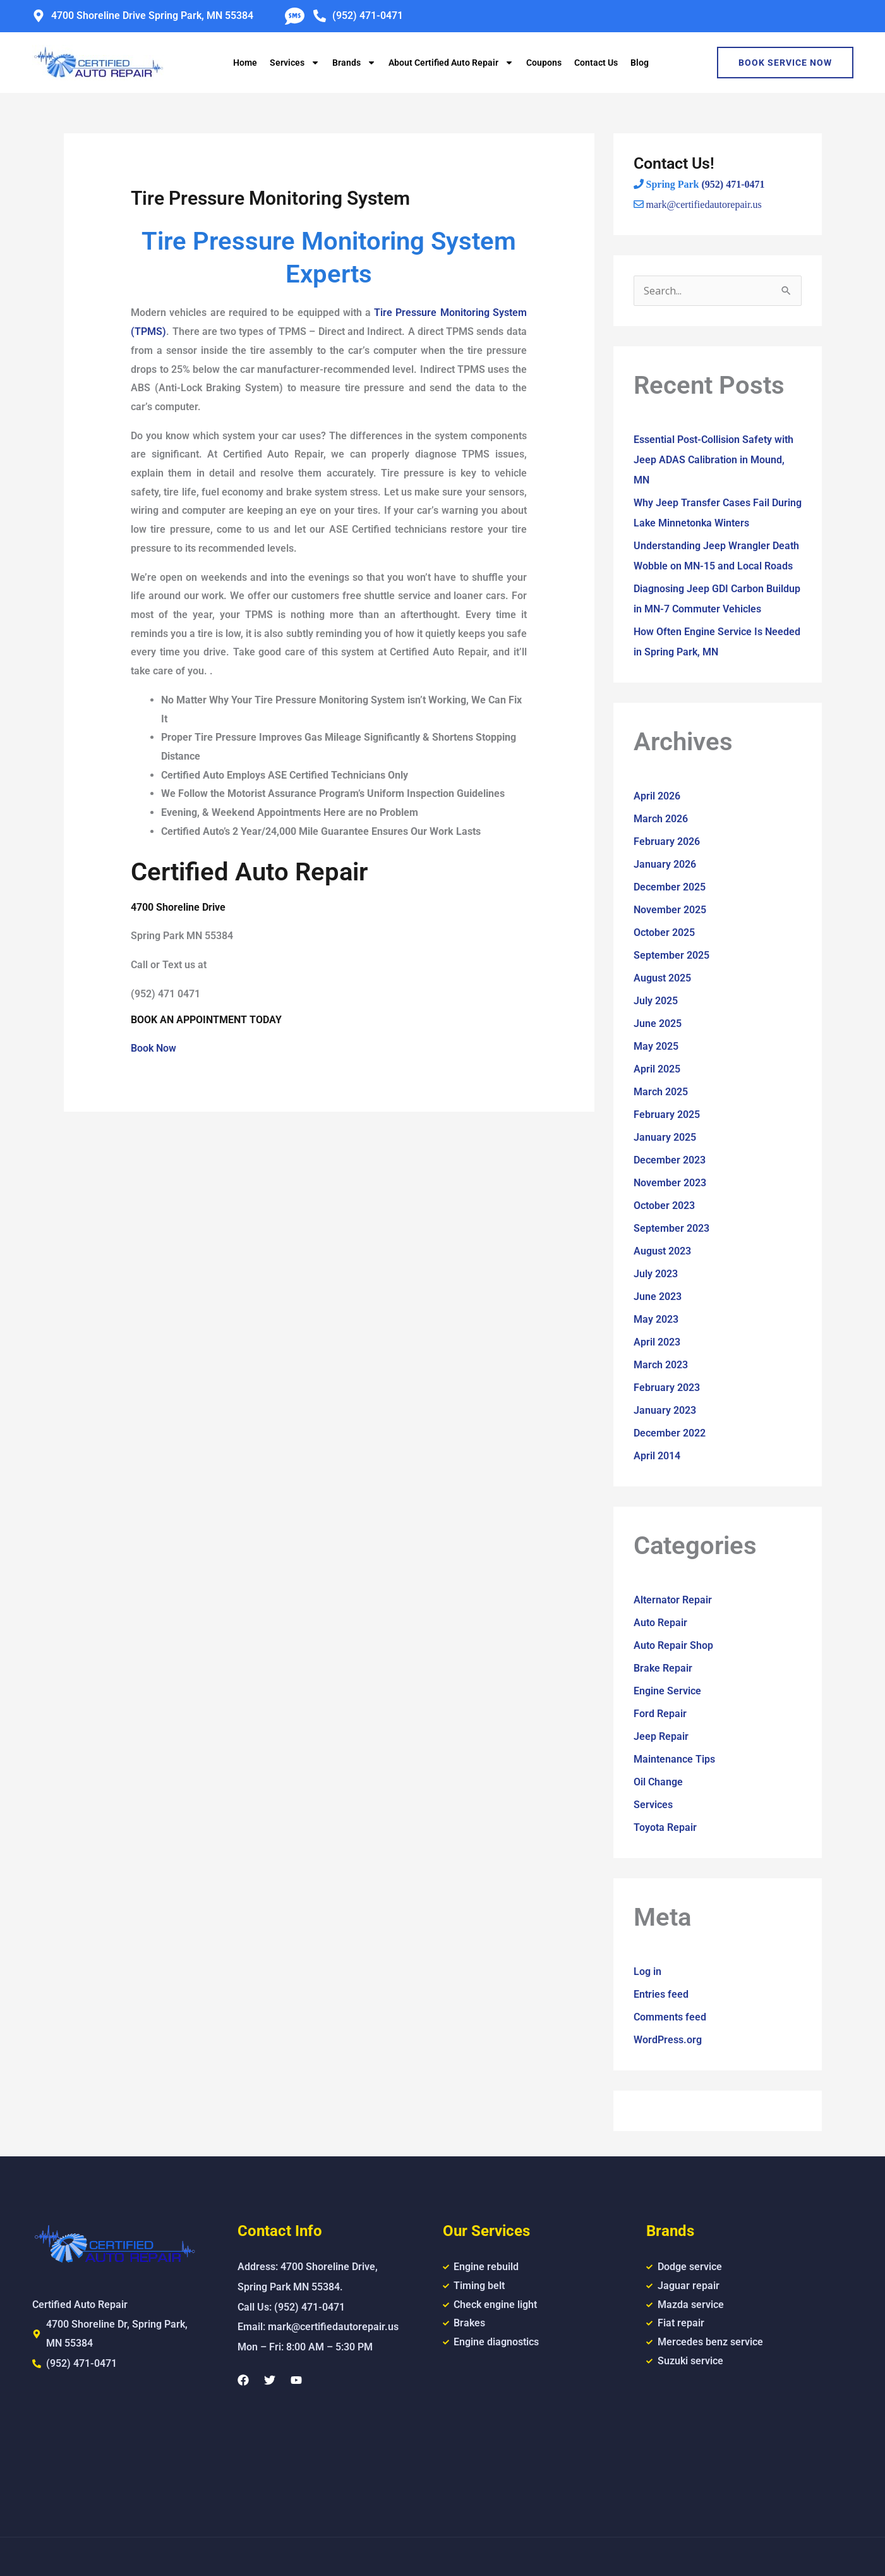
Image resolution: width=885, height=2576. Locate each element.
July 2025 (656, 1001)
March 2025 (661, 1092)
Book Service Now (785, 63)
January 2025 (665, 1137)
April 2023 (657, 1342)
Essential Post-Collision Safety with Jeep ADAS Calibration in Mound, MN (713, 460)
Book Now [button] (153, 1048)
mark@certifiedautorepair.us (704, 204)
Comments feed (670, 2017)
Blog (639, 63)
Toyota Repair (665, 1827)
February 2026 (667, 841)
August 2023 (662, 1251)
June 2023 (658, 1297)
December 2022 (670, 1433)
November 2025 (670, 910)
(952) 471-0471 (733, 184)
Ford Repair (660, 1714)
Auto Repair (660, 1623)
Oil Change (658, 1782)
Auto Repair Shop (673, 1645)
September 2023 (671, 1228)
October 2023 (664, 1206)
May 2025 (656, 1046)
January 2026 (665, 864)
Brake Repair (663, 1668)
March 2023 (661, 1365)
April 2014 (657, 1456)
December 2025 (670, 887)
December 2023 (670, 1160)
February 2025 (667, 1115)
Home (245, 63)
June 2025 (658, 1024)
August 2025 (662, 978)
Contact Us (596, 63)
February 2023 (667, 1388)
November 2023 (670, 1183)
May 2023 (656, 1319)
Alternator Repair (673, 1600)
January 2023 (665, 1410)
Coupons (544, 63)
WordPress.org (668, 2040)
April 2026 (657, 796)
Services (295, 62)
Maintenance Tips (674, 1759)
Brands (354, 62)
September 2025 (671, 955)
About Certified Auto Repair (451, 62)
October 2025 (664, 933)
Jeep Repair (661, 1736)
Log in (647, 1971)
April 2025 (657, 1069)
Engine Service (667, 1691)
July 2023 (656, 1274)
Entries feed (661, 1994)
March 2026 (661, 819)
